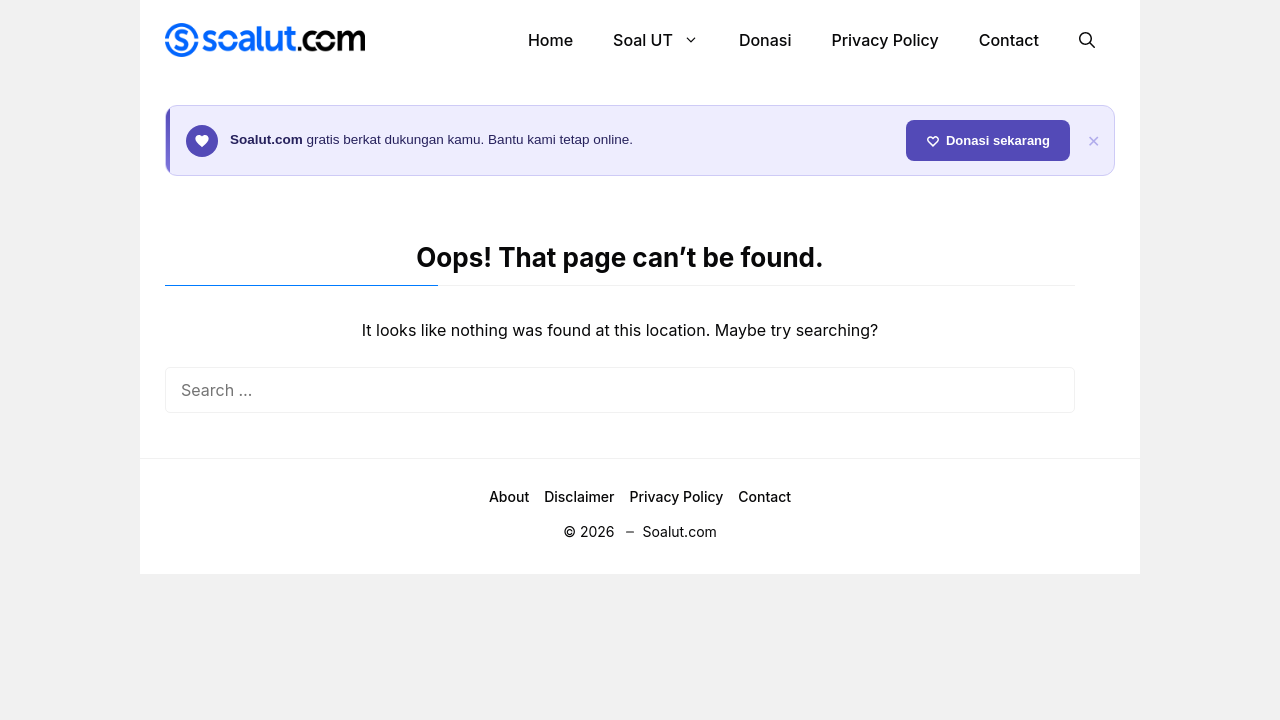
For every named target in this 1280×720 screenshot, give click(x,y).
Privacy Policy (884, 40)
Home (550, 40)
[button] (1087, 40)
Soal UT (666, 40)
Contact (1009, 40)
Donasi (765, 40)
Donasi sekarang (988, 140)
